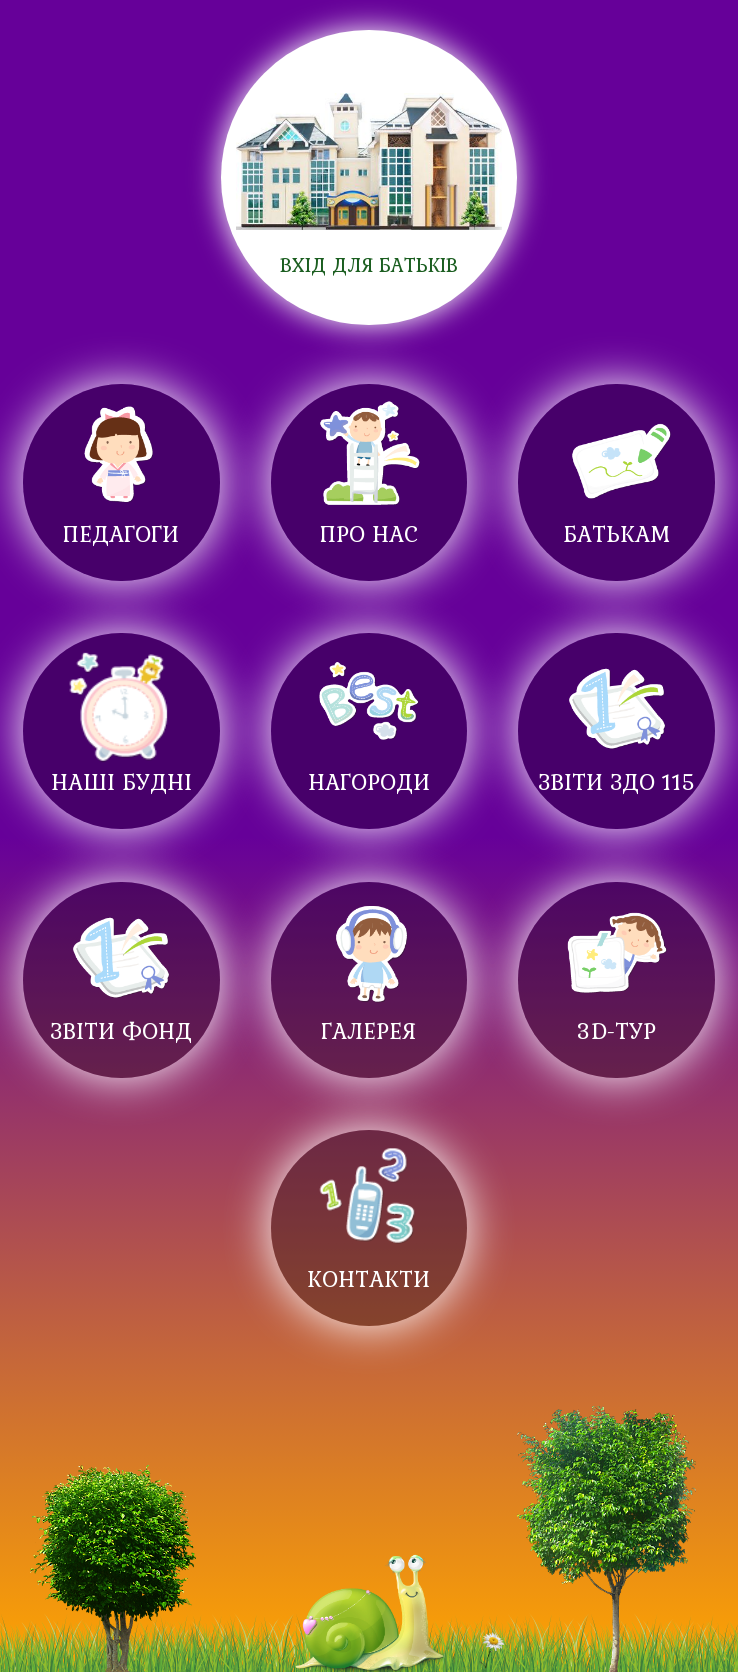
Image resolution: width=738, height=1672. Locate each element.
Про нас (369, 533)
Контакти (368, 1278)
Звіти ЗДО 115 (617, 781)
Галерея (368, 1030)
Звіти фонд (121, 1030)
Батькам (616, 533)
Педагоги (121, 533)
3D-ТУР (616, 1030)
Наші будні (121, 781)
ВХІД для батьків (369, 264)
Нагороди (369, 781)
